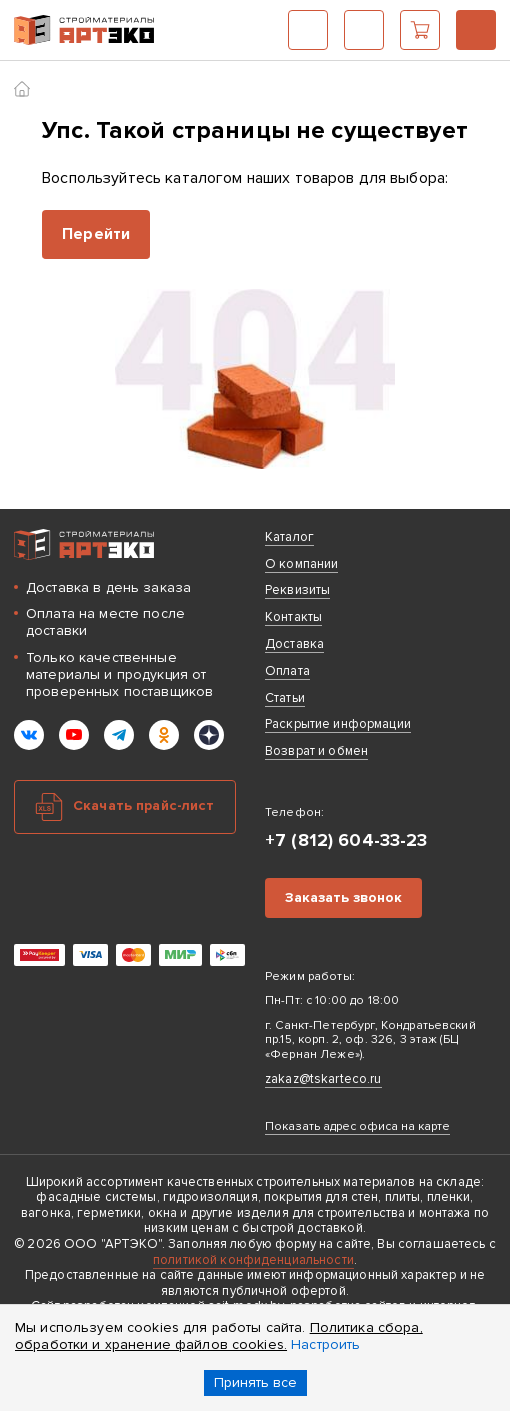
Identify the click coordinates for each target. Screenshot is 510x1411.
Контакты (293, 617)
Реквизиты (297, 590)
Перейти (96, 234)
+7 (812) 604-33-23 (476, 30)
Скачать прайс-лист (144, 805)
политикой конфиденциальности (253, 1260)
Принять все (255, 1382)
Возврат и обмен (316, 751)
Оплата (287, 671)
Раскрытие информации (338, 724)
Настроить (325, 1344)
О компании (301, 564)
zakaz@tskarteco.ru (323, 1079)
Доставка (294, 644)
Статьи (285, 698)
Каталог (308, 30)
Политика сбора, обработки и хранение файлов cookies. (219, 1336)
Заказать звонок (343, 897)
